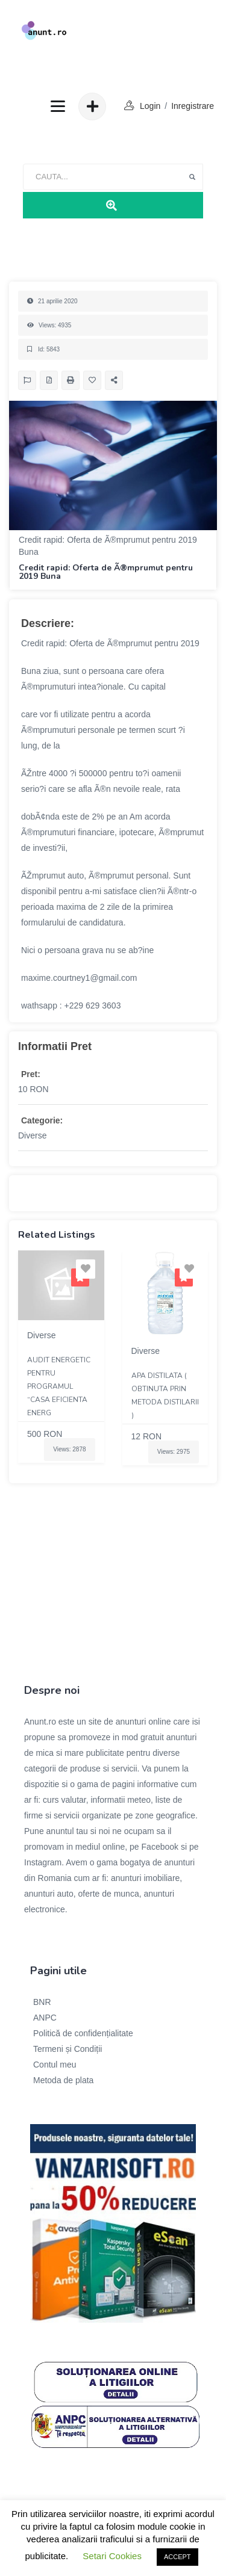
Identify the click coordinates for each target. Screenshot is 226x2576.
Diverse (32, 1135)
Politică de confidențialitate (83, 2033)
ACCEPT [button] (177, 2556)
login (150, 106)
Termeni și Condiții (67, 2049)
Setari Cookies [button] (112, 2556)
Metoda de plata (63, 2080)
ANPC (45, 2017)
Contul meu (55, 2064)
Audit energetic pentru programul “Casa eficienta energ (58, 1386)
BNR (42, 2002)
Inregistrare (192, 106)
